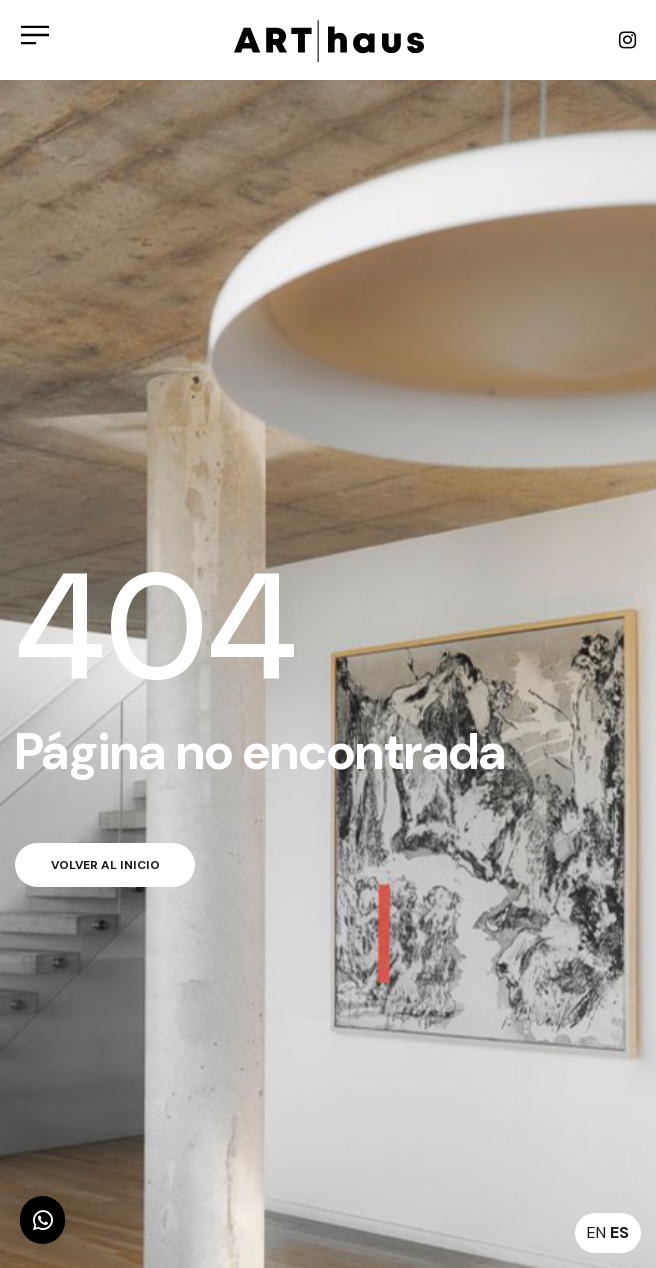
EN (596, 1232)
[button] (42, 1220)
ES (619, 1232)
